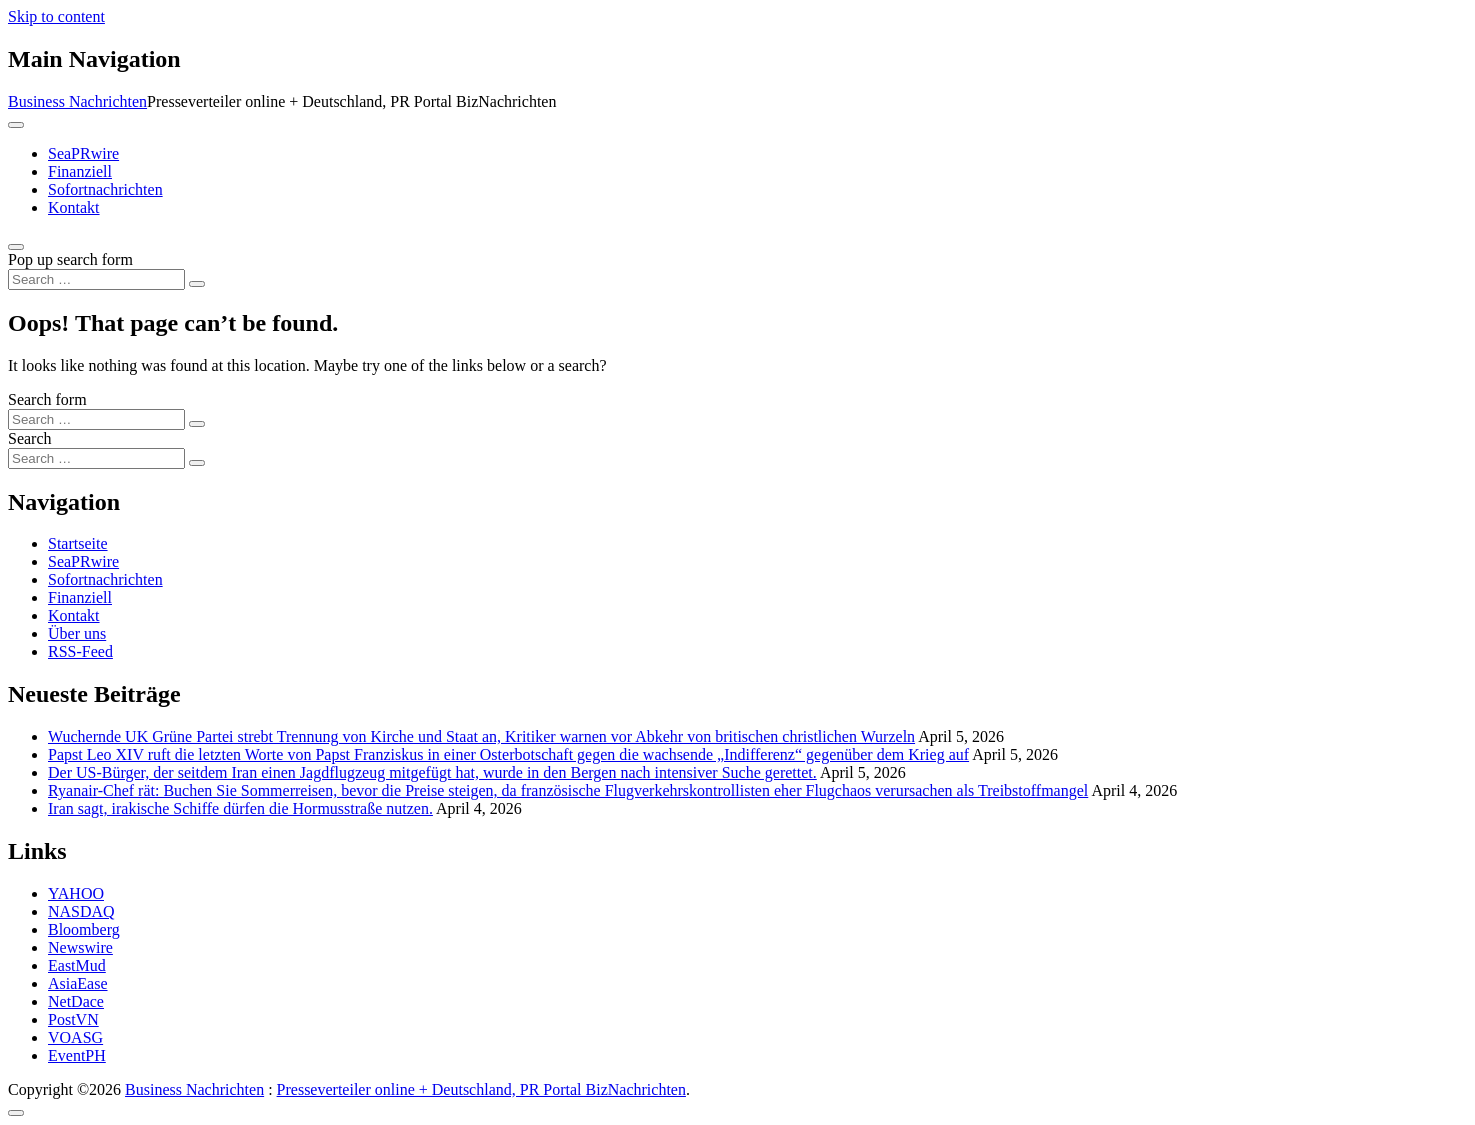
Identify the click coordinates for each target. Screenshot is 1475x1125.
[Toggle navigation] (16, 125)
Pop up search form (70, 259)
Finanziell (80, 171)
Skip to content (56, 16)
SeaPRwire (83, 153)
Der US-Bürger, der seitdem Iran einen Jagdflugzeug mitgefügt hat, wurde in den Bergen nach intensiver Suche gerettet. (432, 772)
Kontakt (74, 207)
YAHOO (76, 893)
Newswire (80, 947)
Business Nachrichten (77, 101)
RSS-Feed (80, 651)
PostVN (73, 1019)
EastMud (77, 965)
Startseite (78, 543)
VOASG (75, 1037)
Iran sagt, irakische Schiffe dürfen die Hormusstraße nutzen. (240, 808)
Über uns (77, 633)
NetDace (76, 1001)
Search (30, 438)
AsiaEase (78, 983)
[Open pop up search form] (16, 247)
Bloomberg (84, 929)
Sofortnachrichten (105, 189)
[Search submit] (197, 284)
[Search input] (96, 279)
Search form (47, 399)
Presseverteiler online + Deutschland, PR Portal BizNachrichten (481, 1089)
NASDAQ (81, 911)
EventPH (77, 1055)
